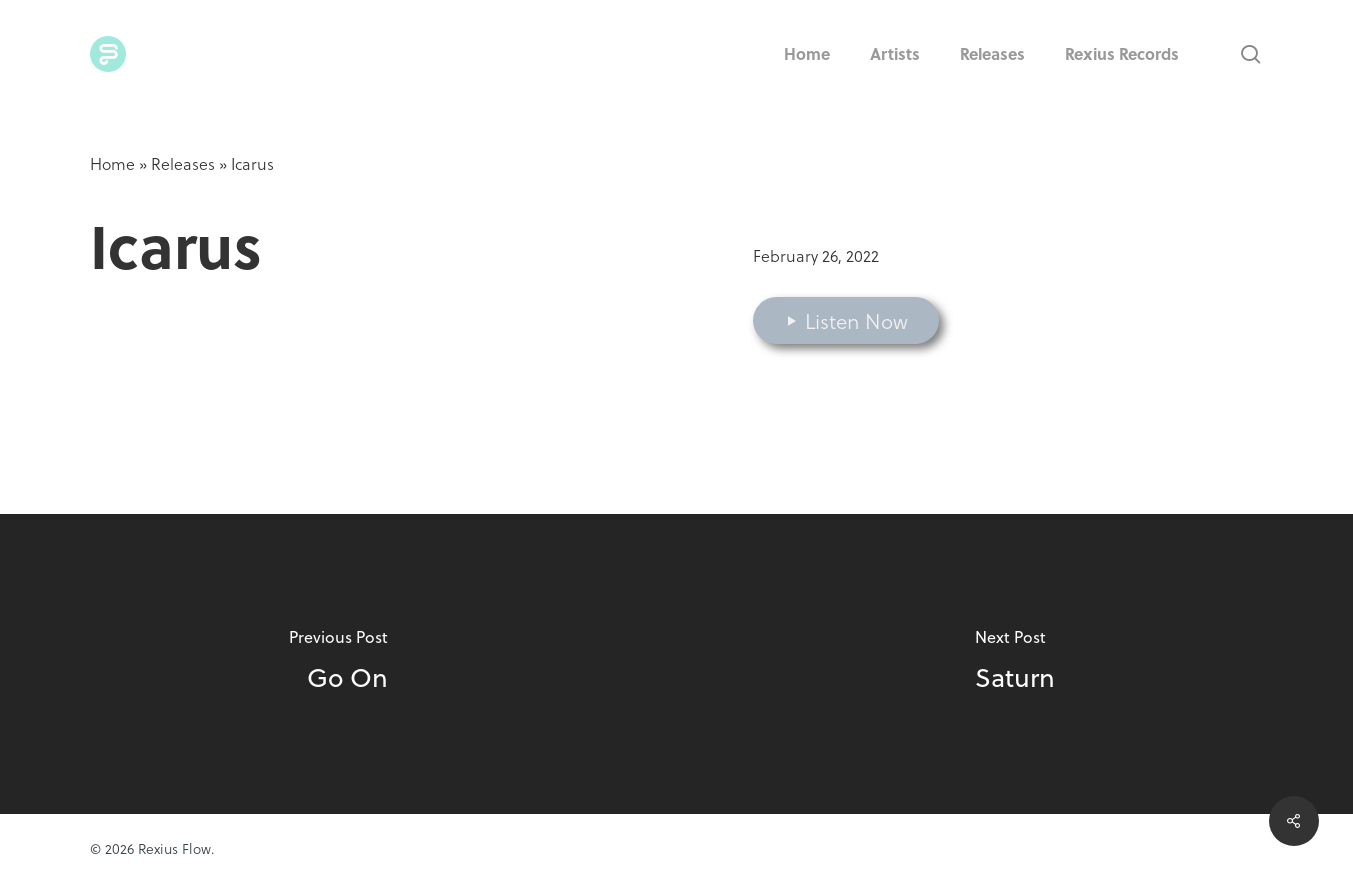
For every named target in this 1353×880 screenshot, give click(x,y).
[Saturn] (1015, 664)
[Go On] (338, 664)
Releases (183, 163)
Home (112, 163)
